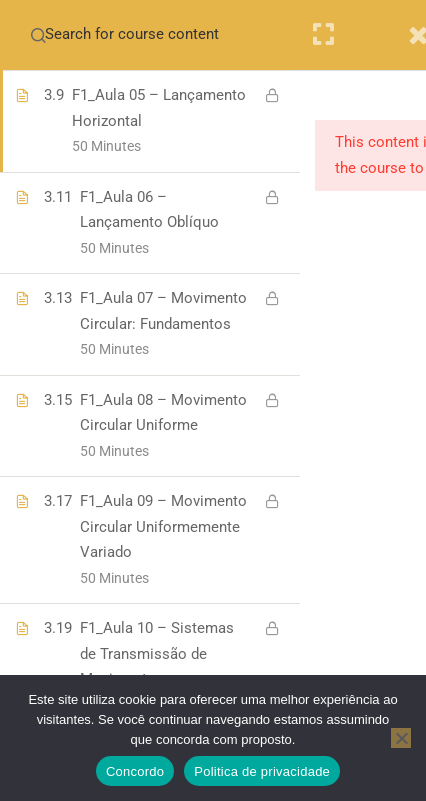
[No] (401, 738)
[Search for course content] (38, 35)
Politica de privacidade (262, 771)
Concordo (135, 771)
